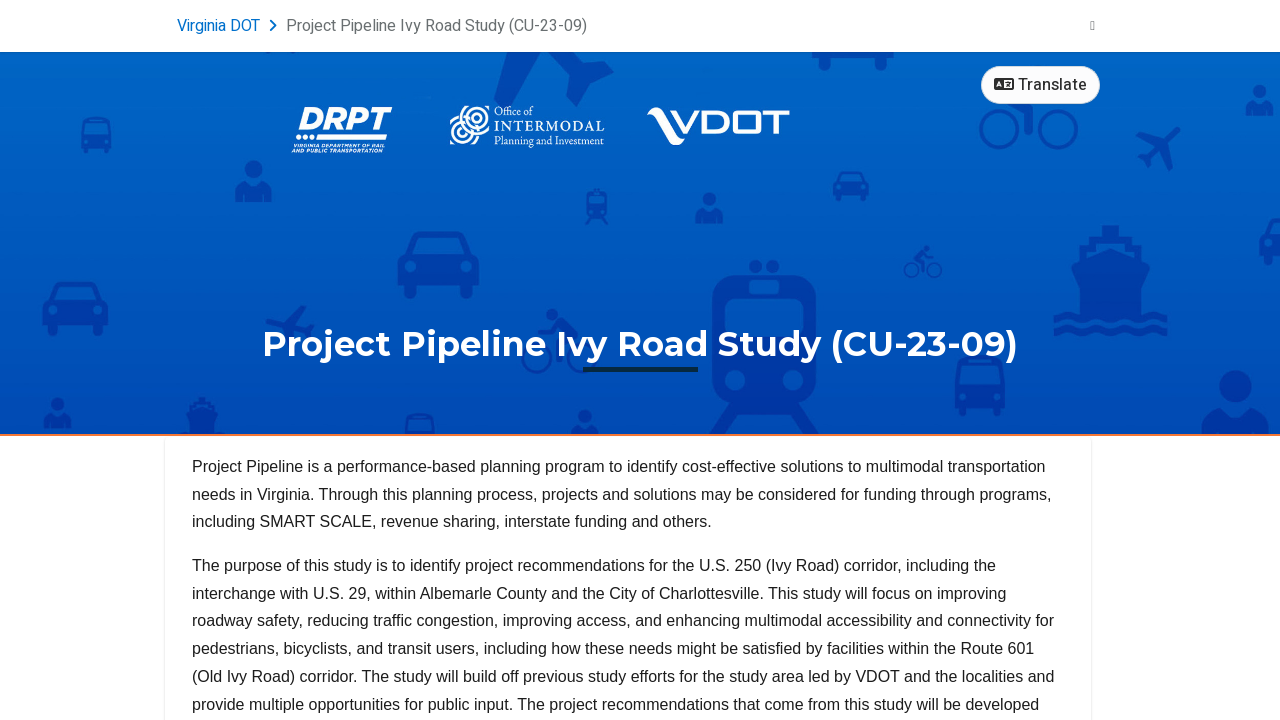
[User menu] (1092, 26)
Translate (1040, 85)
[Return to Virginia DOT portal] (229, 26)
